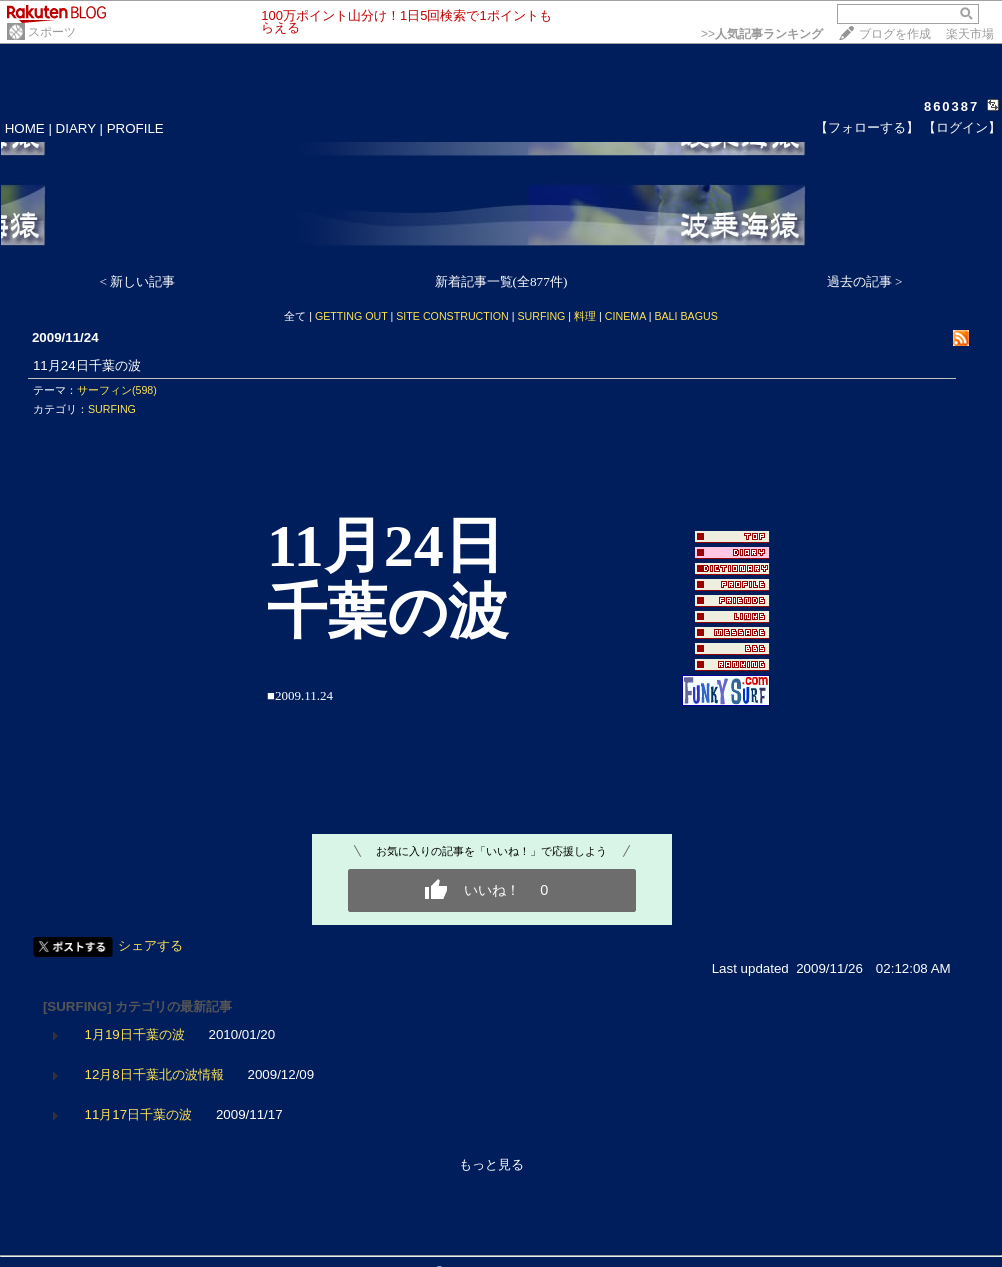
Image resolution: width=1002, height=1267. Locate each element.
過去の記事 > (865, 281)
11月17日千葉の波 (139, 1114)
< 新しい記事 (138, 281)
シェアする (150, 945)
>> (762, 34)
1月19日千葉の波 (135, 1034)
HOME (25, 128)
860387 (951, 106)
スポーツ (52, 32)
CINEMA (625, 316)
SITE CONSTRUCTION (452, 316)
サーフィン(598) (117, 390)
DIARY (76, 128)
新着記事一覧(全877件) (501, 281)
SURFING (541, 316)
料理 (585, 316)
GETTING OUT (351, 316)
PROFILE (135, 128)
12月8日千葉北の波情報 (154, 1074)
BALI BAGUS (685, 316)
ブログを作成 (895, 34)
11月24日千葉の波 (87, 365)
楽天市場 (970, 34)
